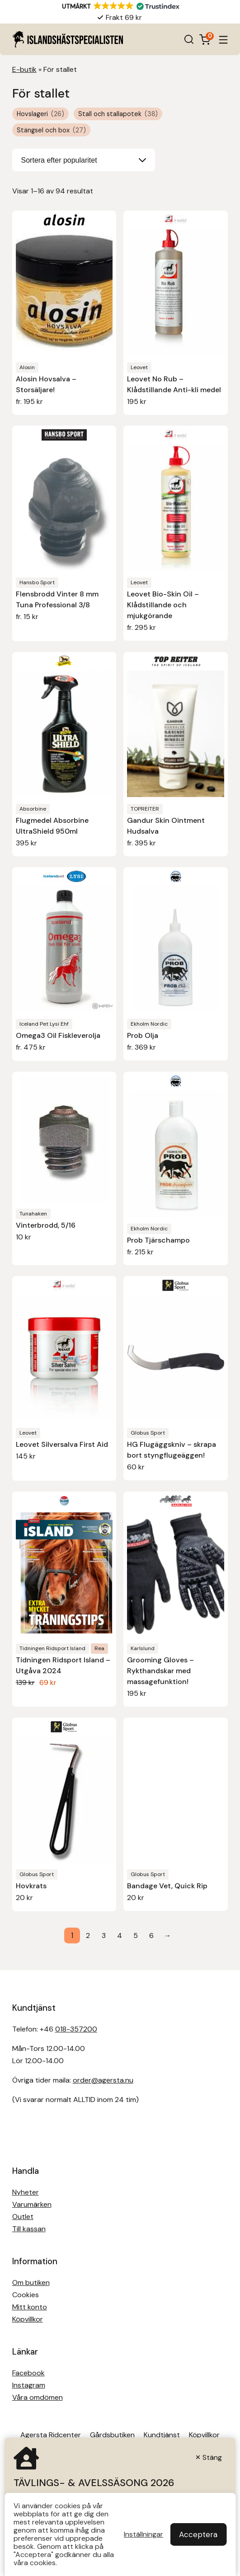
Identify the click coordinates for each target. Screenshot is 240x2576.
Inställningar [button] (143, 2534)
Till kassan (29, 2228)
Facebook (28, 2373)
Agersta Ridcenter (50, 2435)
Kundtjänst (162, 2435)
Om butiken (31, 2282)
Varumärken (32, 2204)
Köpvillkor (27, 2319)
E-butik (24, 69)
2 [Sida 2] (88, 1935)
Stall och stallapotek (118, 114)
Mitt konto (29, 2307)
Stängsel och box (51, 130)
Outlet (22, 2216)
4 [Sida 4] (119, 1935)
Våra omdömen (37, 2397)
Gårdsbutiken (112, 2435)
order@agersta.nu (103, 2080)
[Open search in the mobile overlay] (188, 39)
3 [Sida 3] (104, 1935)
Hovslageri (40, 114)
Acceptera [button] (198, 2534)
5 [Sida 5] (135, 1935)
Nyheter (25, 2192)
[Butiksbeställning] (83, 160)
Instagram (28, 2385)
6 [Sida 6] (151, 1935)
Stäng (212, 2457)
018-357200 (76, 2029)
